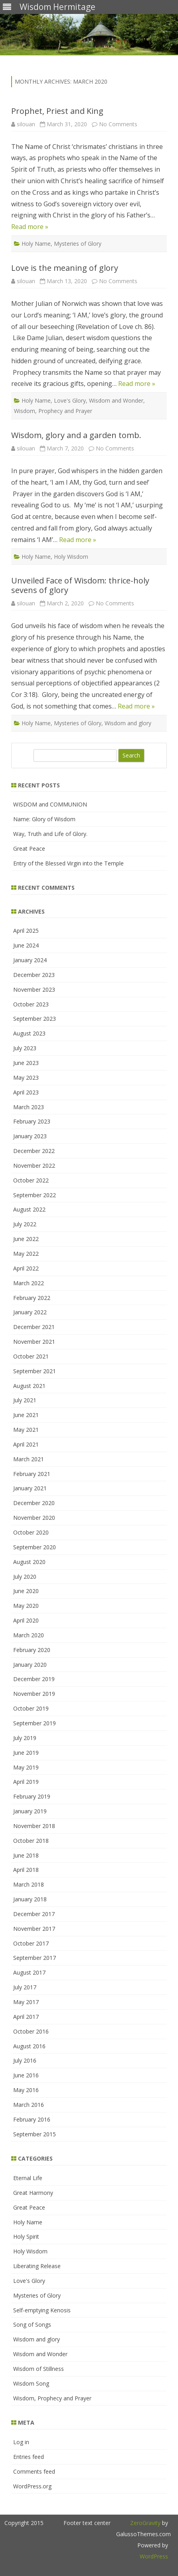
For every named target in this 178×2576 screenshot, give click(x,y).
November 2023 (34, 989)
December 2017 (34, 1914)
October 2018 (31, 1840)
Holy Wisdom (71, 556)
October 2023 (31, 1004)
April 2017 (26, 2016)
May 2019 (26, 1767)
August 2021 (29, 1386)
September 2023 (34, 1018)
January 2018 (30, 1899)
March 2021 (28, 1459)
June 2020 (26, 1591)
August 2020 (29, 1562)
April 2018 (26, 1869)
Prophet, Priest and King (57, 111)
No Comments (118, 124)
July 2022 (24, 1224)
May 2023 (26, 1077)
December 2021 (34, 1327)
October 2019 (31, 1708)
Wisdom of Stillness (38, 2368)
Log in (21, 2442)
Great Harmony (33, 2192)
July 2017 (24, 1987)
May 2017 (26, 2002)
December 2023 (34, 975)
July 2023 (24, 1048)
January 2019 (30, 1811)
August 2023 (29, 1033)
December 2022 (34, 1151)
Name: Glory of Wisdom (44, 819)
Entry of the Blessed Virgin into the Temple (68, 863)
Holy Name (36, 243)
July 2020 (24, 1576)
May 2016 (26, 2090)
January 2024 (30, 960)
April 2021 (26, 1444)
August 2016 (29, 2046)
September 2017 (34, 1957)
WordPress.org (32, 2486)
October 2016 (31, 2031)
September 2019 (34, 1723)
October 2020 (31, 1532)
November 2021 (34, 1341)
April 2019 (26, 1781)
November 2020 (34, 1517)
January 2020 (30, 1664)
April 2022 (26, 1268)
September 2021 (34, 1371)
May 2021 (26, 1429)
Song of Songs (32, 2324)
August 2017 (29, 1972)
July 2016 (24, 2060)
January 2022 (30, 1312)
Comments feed (34, 2471)
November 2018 (34, 1826)
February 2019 (31, 1796)
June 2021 (26, 1415)
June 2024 (26, 945)
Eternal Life (27, 2178)
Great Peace (29, 848)
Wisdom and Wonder (116, 400)
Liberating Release (37, 2266)
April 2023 (26, 1092)
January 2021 (30, 1488)
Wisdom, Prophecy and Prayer (53, 411)
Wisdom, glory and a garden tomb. (76, 435)
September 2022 (34, 1195)
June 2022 (26, 1239)
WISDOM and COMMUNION (50, 804)
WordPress (154, 2556)
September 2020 (34, 1547)
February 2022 (31, 1298)
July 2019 (24, 1738)
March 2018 (28, 1884)
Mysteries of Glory (77, 243)
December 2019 (34, 1679)
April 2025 (26, 930)
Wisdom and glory (128, 723)
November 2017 (34, 1928)
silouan (26, 124)
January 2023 (30, 1136)
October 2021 (31, 1356)
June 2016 (26, 2075)
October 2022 (31, 1180)
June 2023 (26, 1063)
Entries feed (28, 2457)
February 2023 (31, 1121)
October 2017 (31, 1943)
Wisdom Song (31, 2383)
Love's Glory (70, 400)
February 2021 (31, 1474)
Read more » (29, 226)
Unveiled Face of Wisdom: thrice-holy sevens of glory (80, 585)
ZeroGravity (145, 2523)
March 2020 (28, 1635)
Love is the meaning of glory (64, 267)
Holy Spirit (26, 2236)
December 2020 (34, 1503)
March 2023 (28, 1107)
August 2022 (29, 1209)
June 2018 (26, 1855)
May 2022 (26, 1253)
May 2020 (26, 1605)
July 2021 (24, 1400)
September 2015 (34, 2134)
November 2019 (34, 1693)
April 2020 (26, 1620)
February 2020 (31, 1650)
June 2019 (26, 1752)
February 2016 (31, 2119)
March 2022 (28, 1283)
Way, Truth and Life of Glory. (50, 834)
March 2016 (28, 2104)
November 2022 (34, 1165)
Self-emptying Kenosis (42, 2310)
